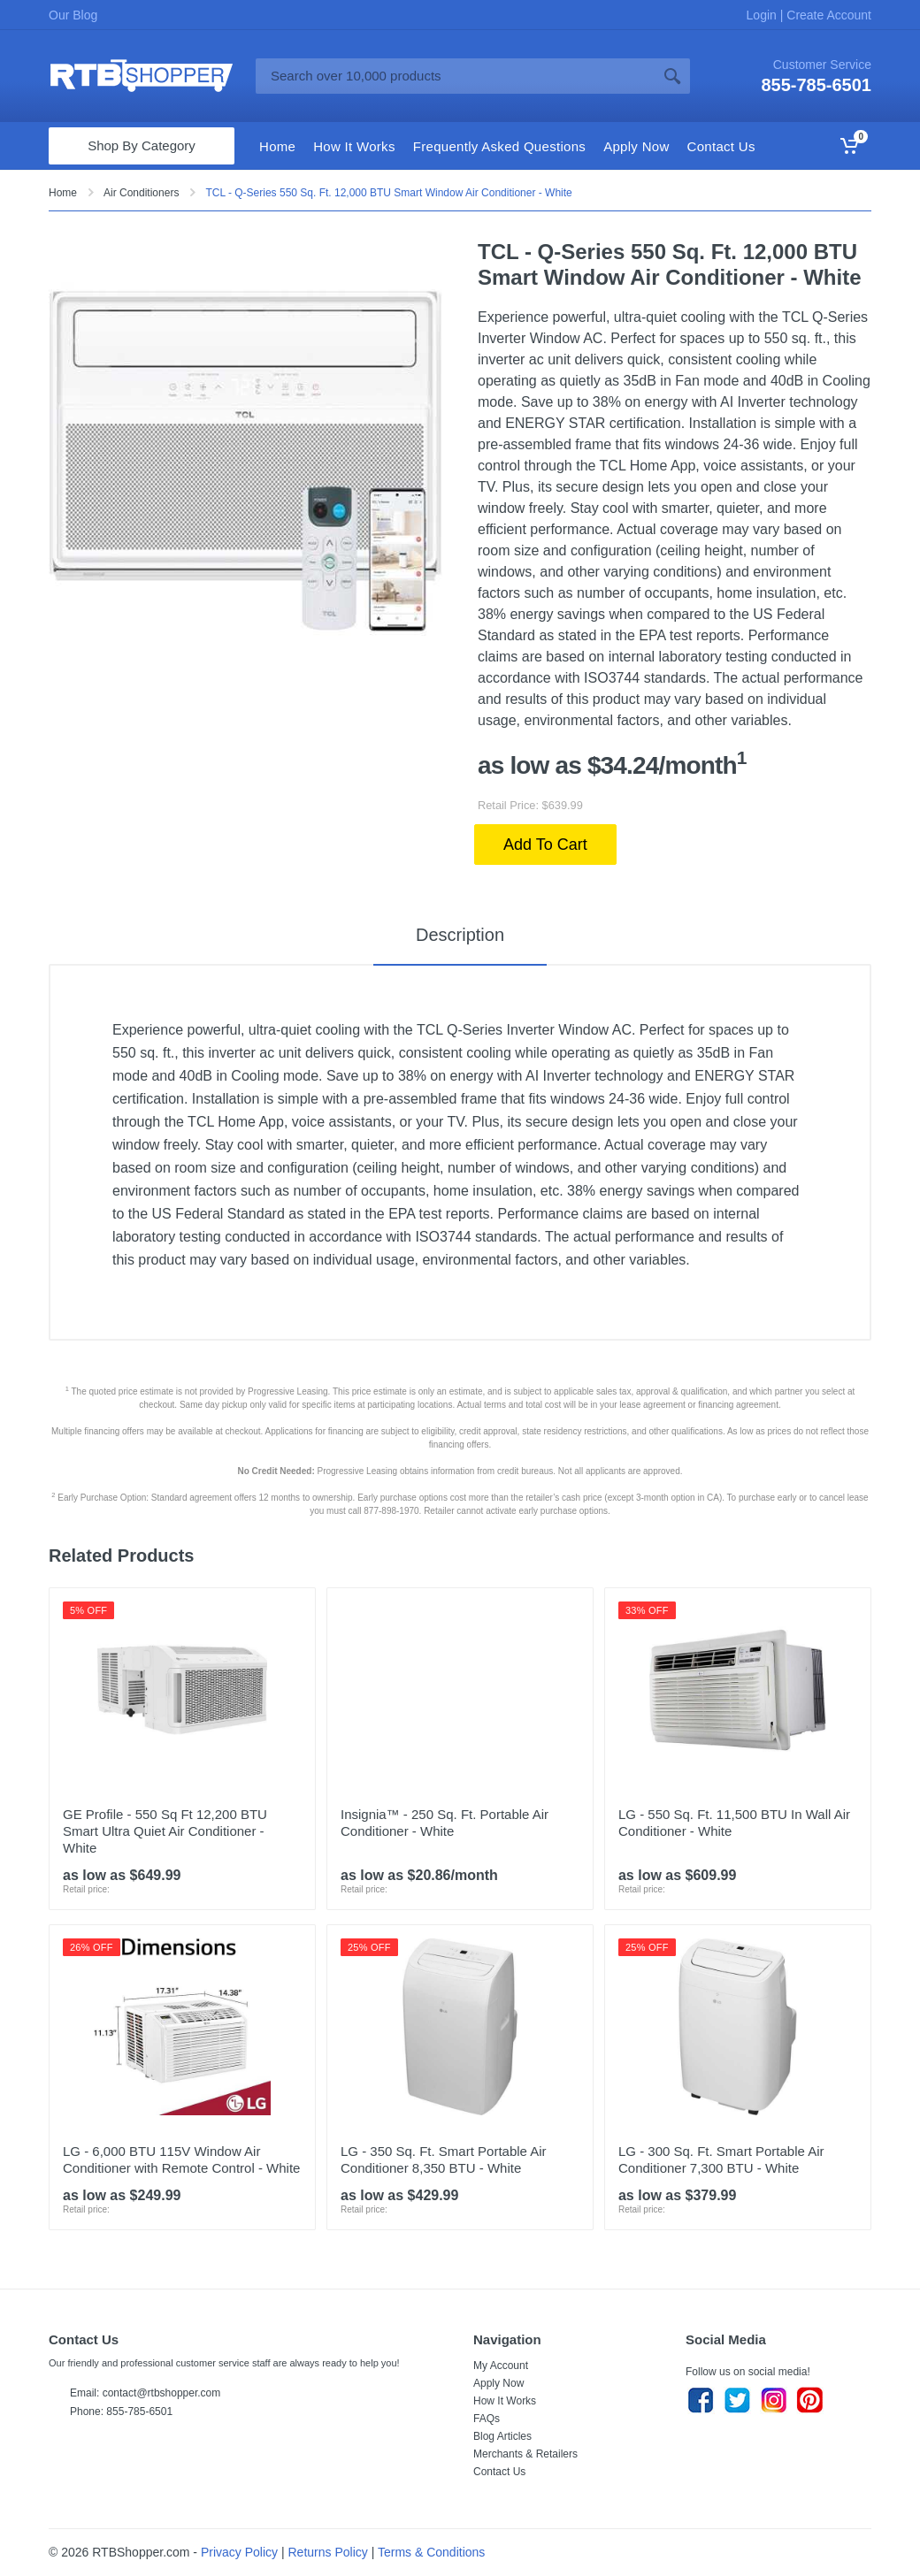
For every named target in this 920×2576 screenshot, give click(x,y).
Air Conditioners (141, 193)
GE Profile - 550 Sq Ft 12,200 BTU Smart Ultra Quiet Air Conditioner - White (165, 1831)
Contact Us (499, 2471)
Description (460, 934)
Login (763, 15)
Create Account (827, 15)
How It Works (504, 2401)
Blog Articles (502, 2436)
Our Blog (73, 15)
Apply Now (498, 2383)
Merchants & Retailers (525, 2454)
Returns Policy (328, 2552)
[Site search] (455, 76)
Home (63, 193)
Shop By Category (142, 145)
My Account (500, 2365)
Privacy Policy (239, 2552)
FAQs (486, 2418)
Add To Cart (545, 844)
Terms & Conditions (431, 2552)
